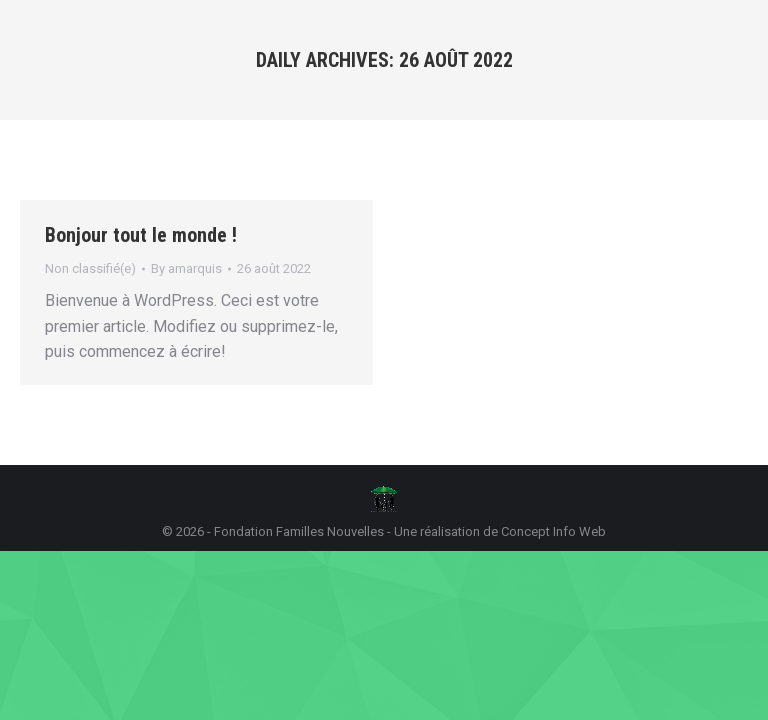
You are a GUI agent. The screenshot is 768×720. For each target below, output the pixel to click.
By (186, 268)
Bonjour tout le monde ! (141, 235)
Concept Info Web (553, 531)
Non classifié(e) (90, 268)
